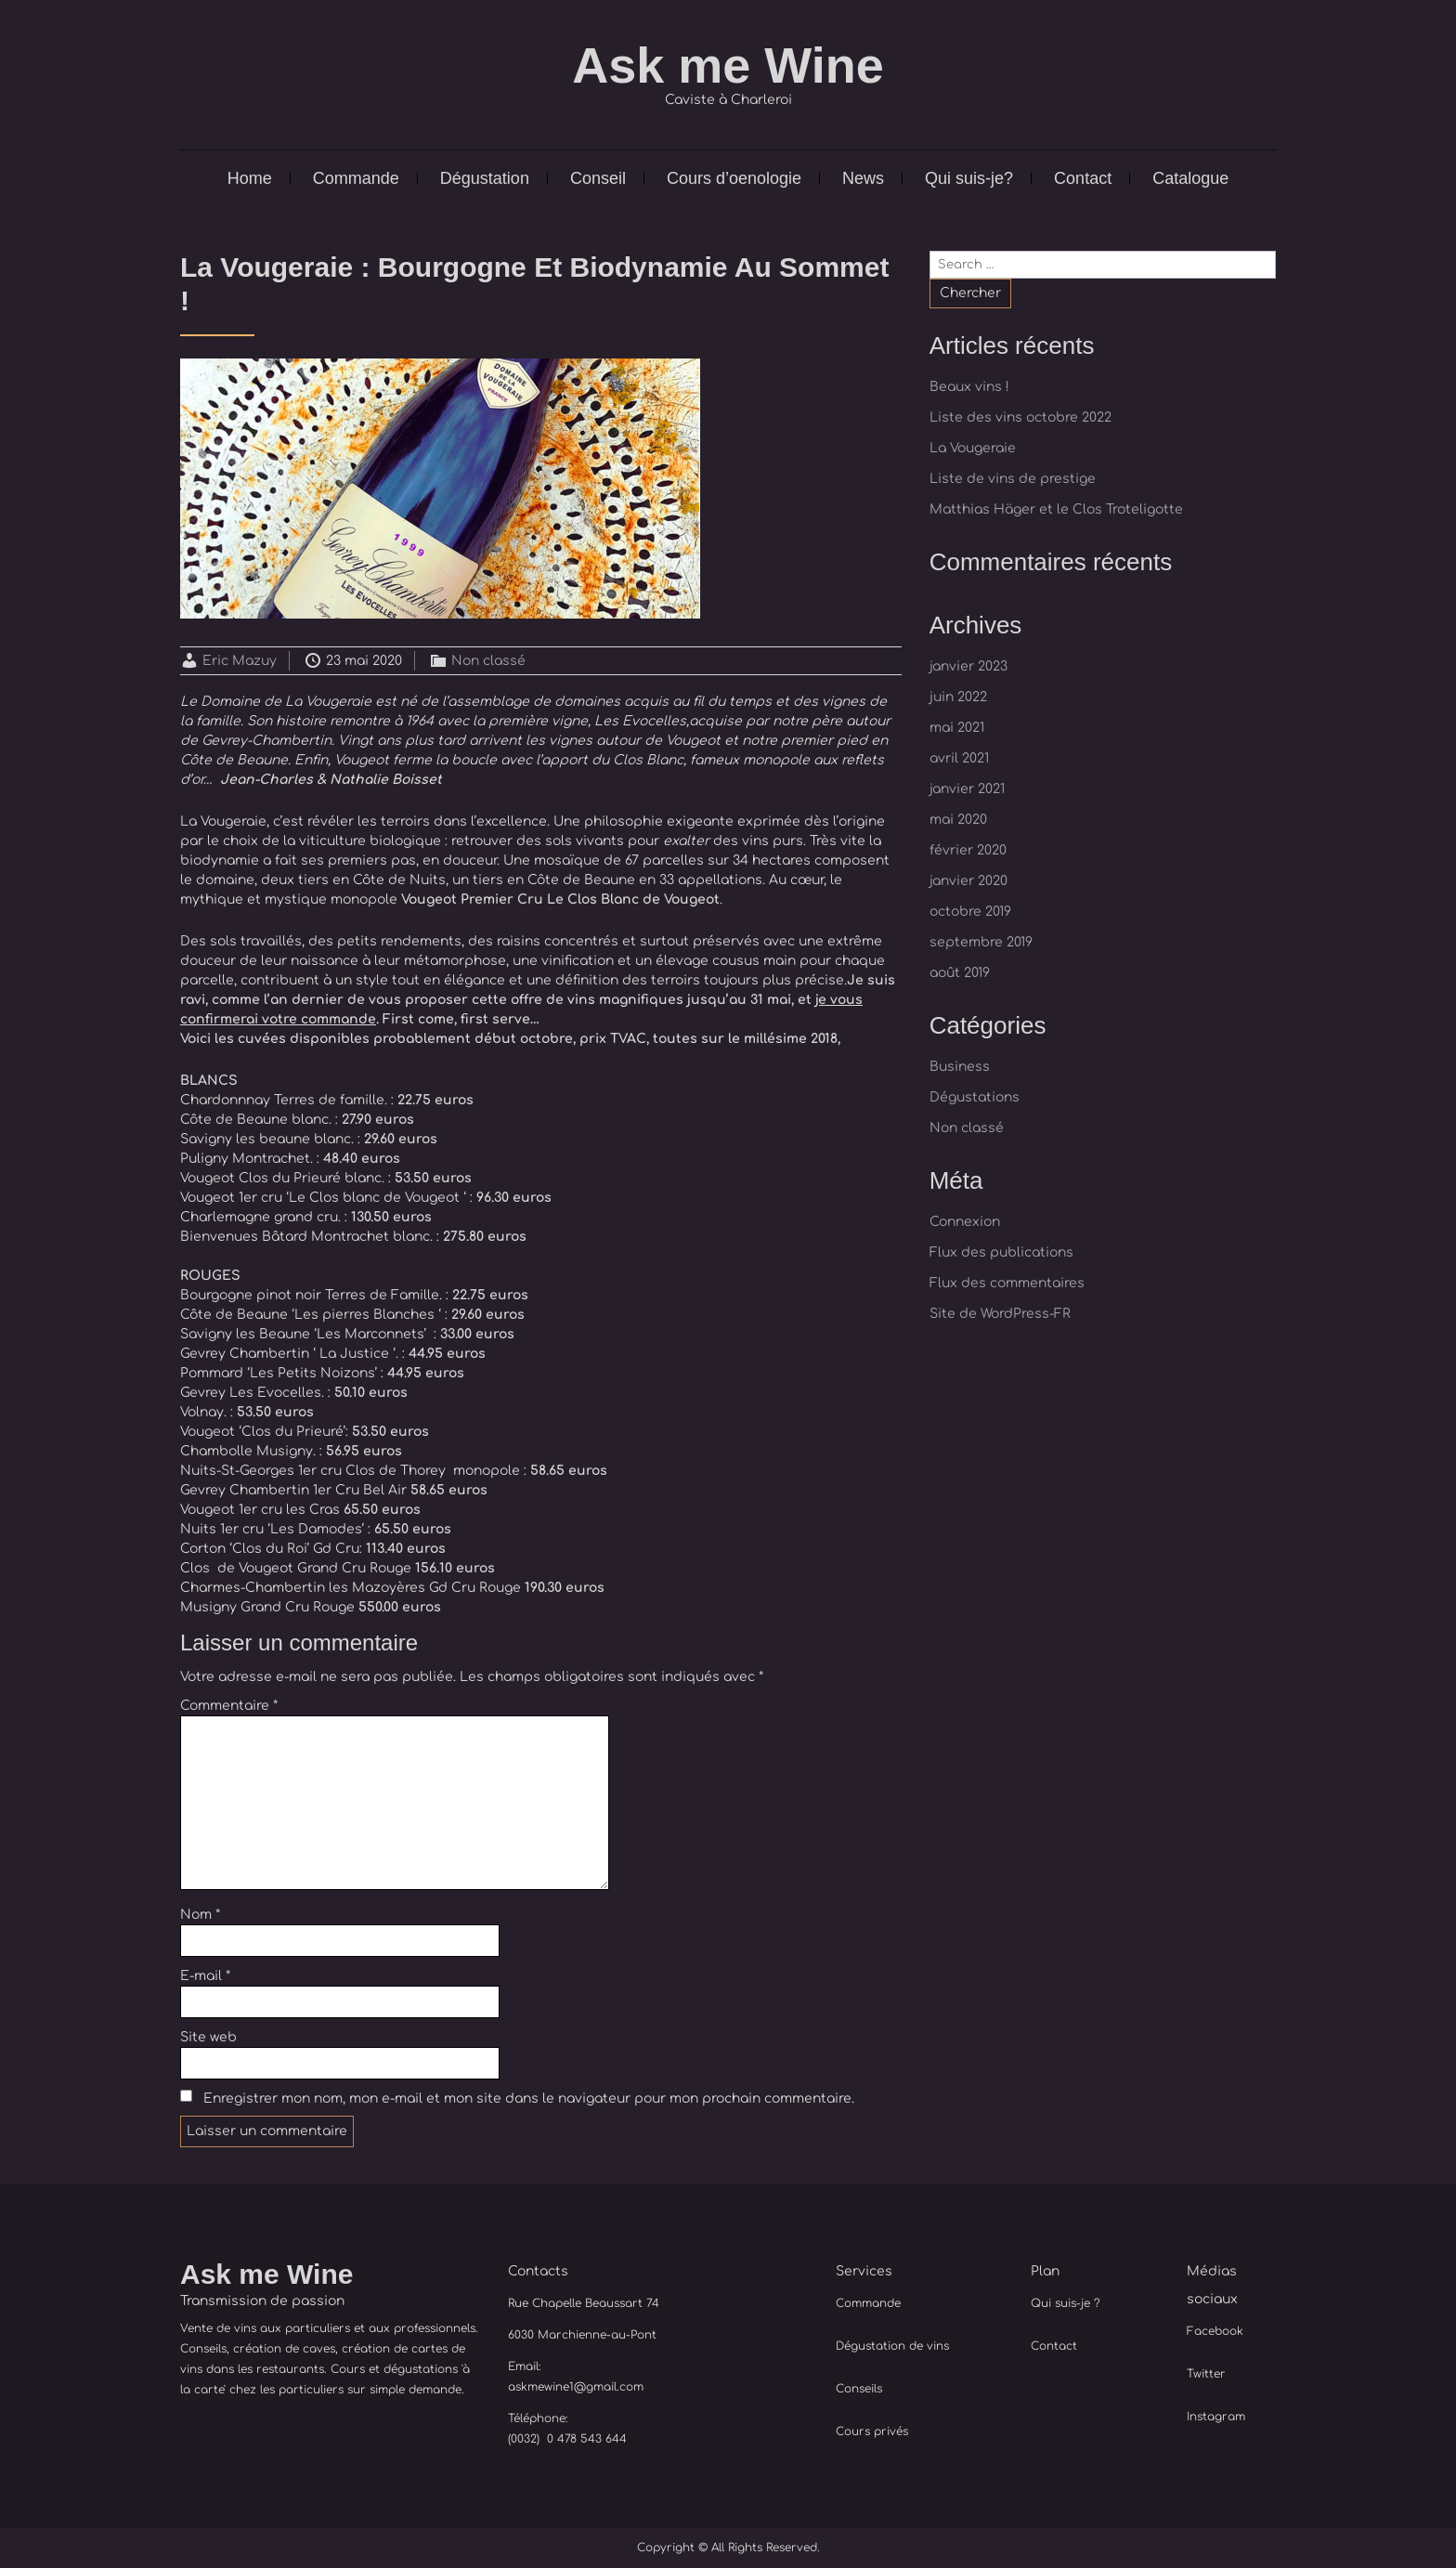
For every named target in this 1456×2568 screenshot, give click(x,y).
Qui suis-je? (969, 178)
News (863, 178)
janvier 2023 (969, 666)
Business (960, 1067)
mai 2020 (958, 820)
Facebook (1215, 2331)
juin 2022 (958, 697)
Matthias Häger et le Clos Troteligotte (1056, 509)
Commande (356, 178)
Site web (208, 2037)
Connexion (965, 1222)
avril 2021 (959, 758)
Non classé (488, 661)
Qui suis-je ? (1065, 2303)
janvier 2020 (969, 881)
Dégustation (484, 178)
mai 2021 (957, 728)
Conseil (598, 178)
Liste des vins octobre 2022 (1021, 417)
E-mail (205, 1976)
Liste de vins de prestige (1013, 479)
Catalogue (1190, 178)
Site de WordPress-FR (1000, 1314)
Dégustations (975, 1097)
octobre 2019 (970, 912)
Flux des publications (1001, 1252)
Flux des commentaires (1007, 1283)
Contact (1083, 178)
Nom (200, 1915)
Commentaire (229, 1706)
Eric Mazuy (239, 661)
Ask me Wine (728, 65)
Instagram (1216, 2416)
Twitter (1206, 2373)
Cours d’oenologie (734, 178)
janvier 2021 (967, 789)
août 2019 (960, 973)
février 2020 (968, 850)
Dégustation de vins (892, 2346)
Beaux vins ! (969, 387)
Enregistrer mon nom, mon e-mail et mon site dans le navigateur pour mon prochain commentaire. (528, 2098)
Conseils (859, 2388)
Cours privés (872, 2431)
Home (250, 178)
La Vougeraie (973, 448)
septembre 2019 (981, 942)
